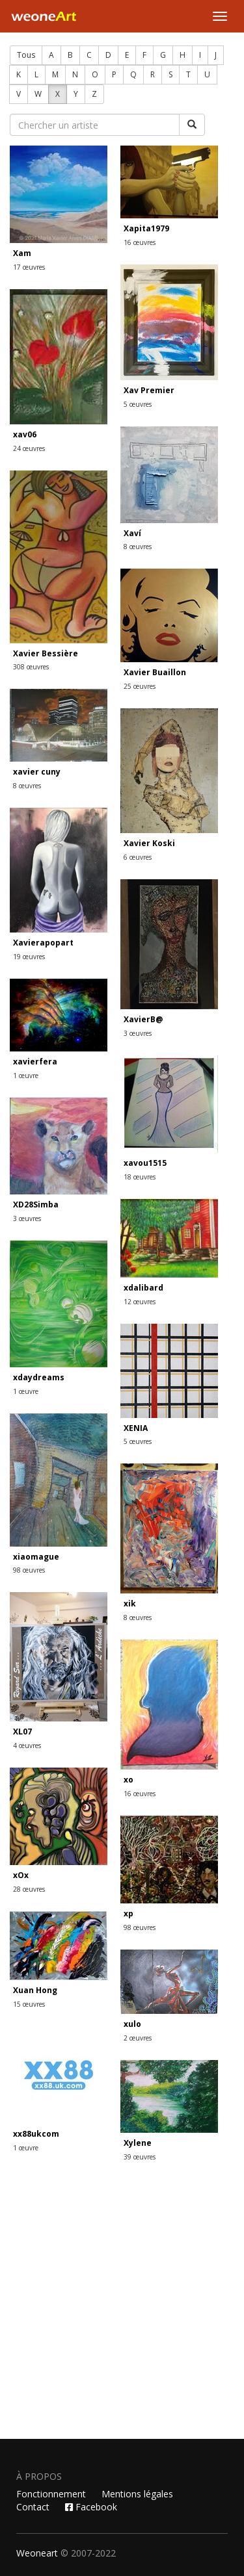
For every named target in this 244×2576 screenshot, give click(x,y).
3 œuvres (138, 1033)
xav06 (24, 434)
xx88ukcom (36, 2133)
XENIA (136, 1428)
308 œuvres (31, 666)
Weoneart (37, 2553)
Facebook (91, 2507)
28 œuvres (29, 1889)
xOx (21, 1875)
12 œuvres (140, 1301)
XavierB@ (143, 1019)
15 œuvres (29, 2004)
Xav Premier (149, 390)
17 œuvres (29, 267)
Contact (32, 2507)
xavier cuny (37, 771)
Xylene (138, 2142)
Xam (22, 253)
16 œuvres (140, 242)
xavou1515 (145, 1162)
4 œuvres (27, 1745)
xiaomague (36, 1556)
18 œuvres (140, 1176)
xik (130, 1603)
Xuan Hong (35, 1990)
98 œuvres (29, 1570)
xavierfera (35, 1061)
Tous (26, 54)
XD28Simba (36, 1204)
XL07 (22, 1731)
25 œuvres (140, 686)
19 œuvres (29, 956)
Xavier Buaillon (155, 672)
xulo (132, 2023)
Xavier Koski (149, 843)
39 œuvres (140, 2156)
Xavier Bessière (45, 653)
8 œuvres (138, 546)
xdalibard (143, 1287)
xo (128, 1779)
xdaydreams (38, 1377)
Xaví (132, 533)
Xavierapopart (43, 942)
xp (128, 1913)
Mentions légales (137, 2494)
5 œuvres (138, 404)
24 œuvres (29, 448)
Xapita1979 (146, 228)
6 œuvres (138, 857)
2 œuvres (138, 2037)
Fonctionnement (51, 2494)
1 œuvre (25, 1075)
